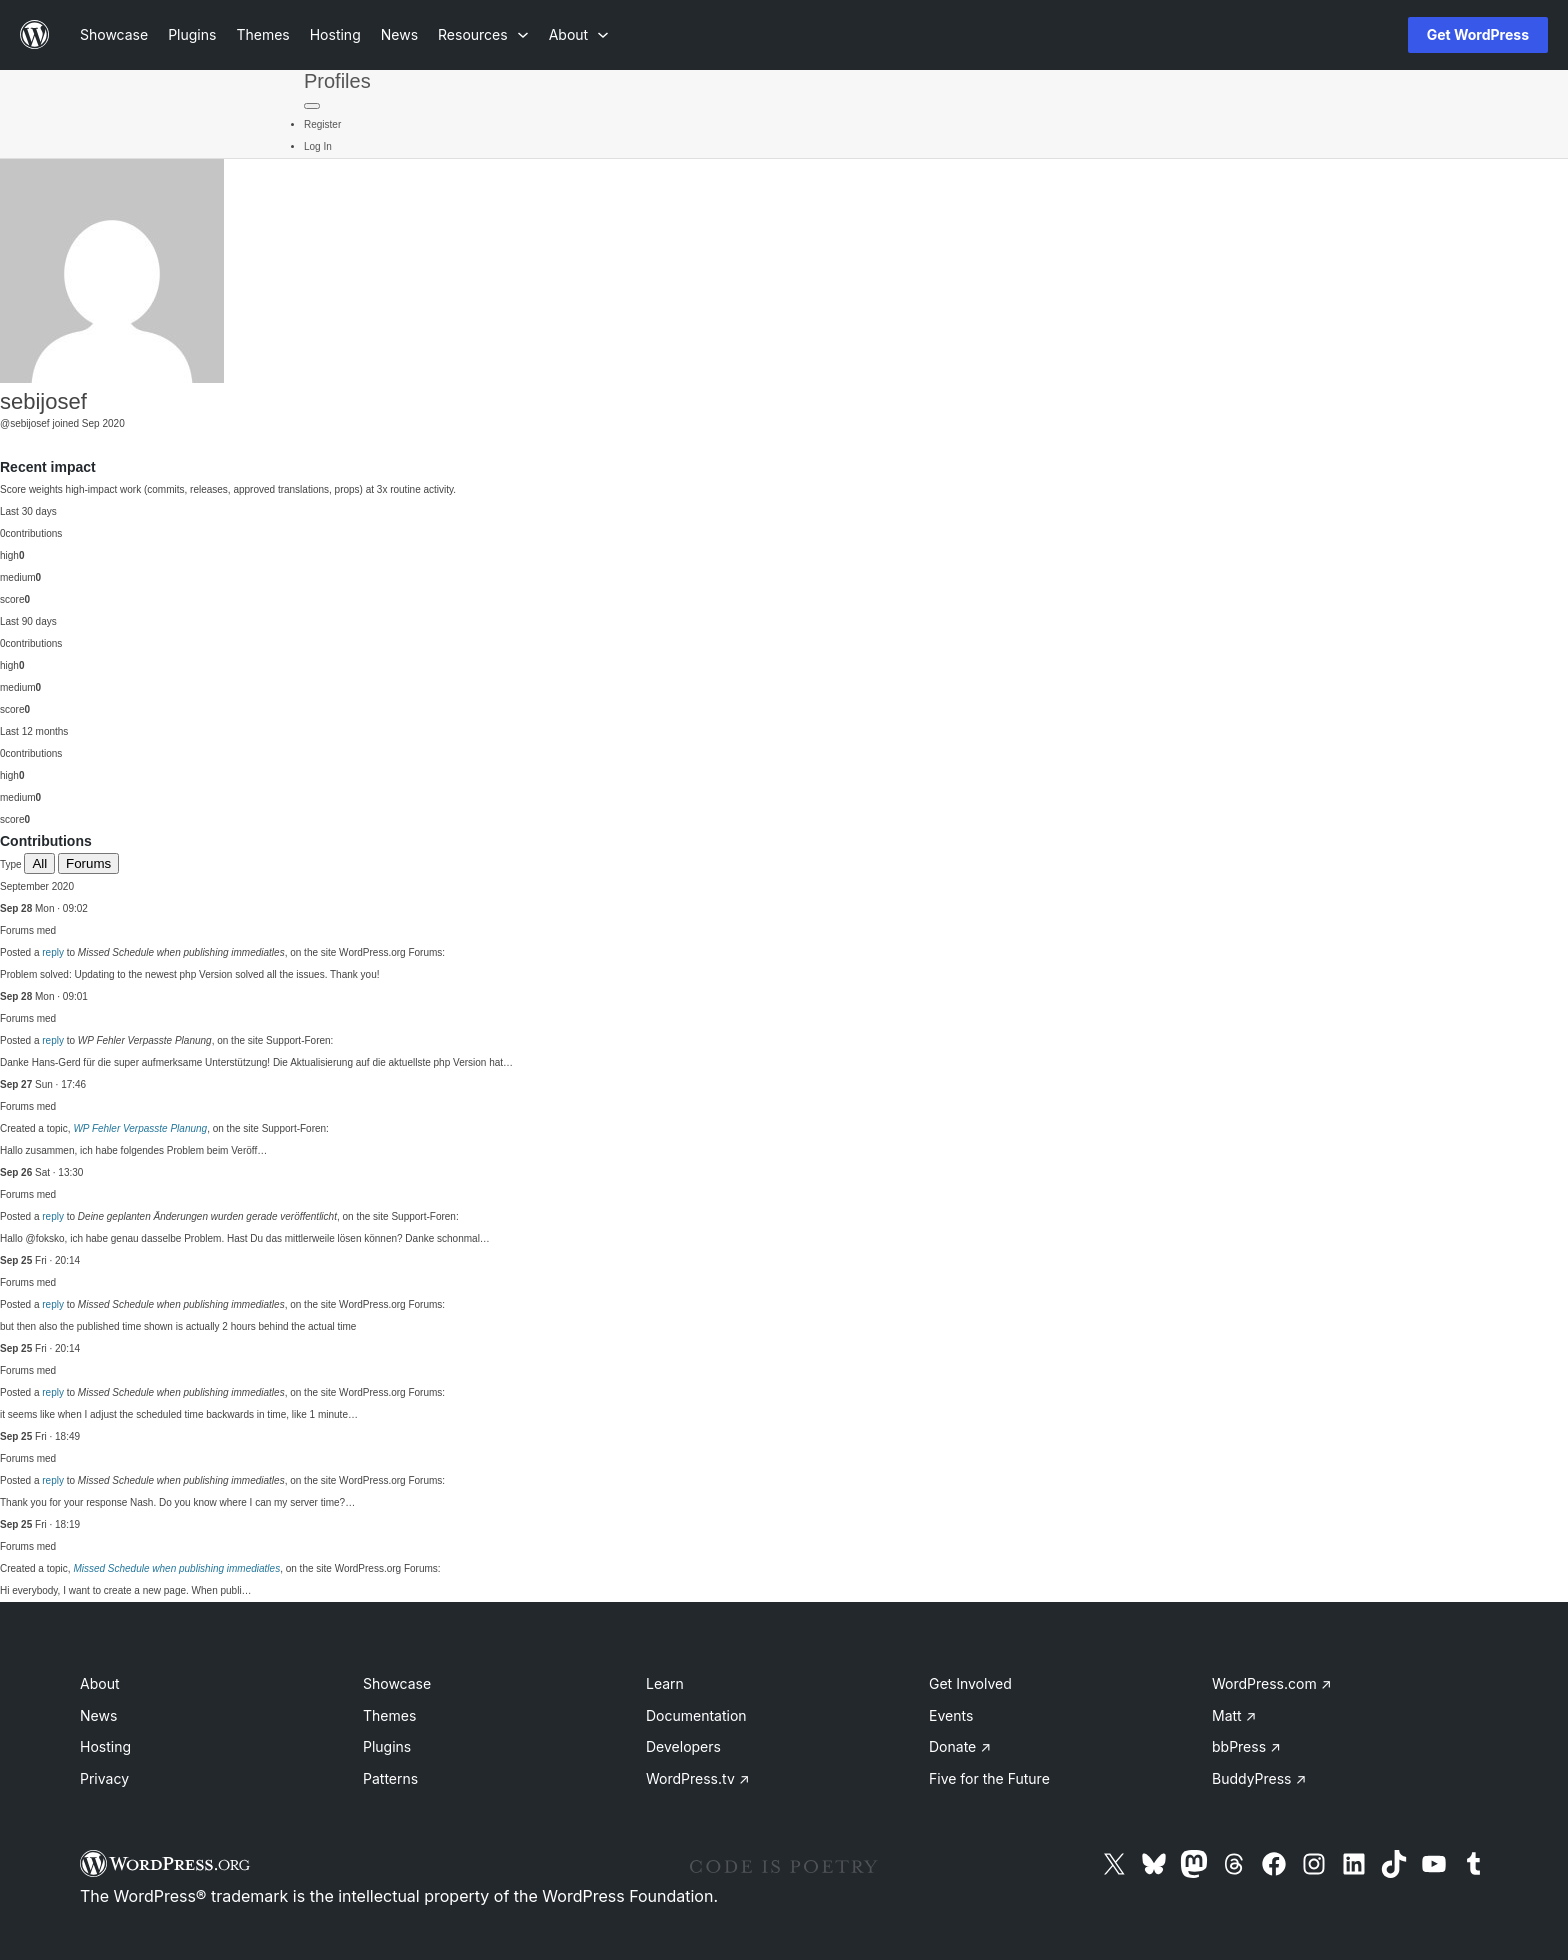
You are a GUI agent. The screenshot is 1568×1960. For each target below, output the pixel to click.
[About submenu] (579, 34)
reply (53, 952)
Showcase (397, 1683)
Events (951, 1715)
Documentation (696, 1715)
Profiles (337, 81)
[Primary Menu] (312, 106)
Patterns (390, 1778)
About (99, 1683)
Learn (665, 1683)
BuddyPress (1259, 1778)
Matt (1234, 1715)
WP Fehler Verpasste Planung (140, 1128)
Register (322, 124)
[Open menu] (1360, 35)
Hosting (105, 1746)
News (98, 1715)
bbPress (1246, 1746)
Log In (318, 146)
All (39, 863)
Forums (88, 863)
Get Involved (970, 1683)
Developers (683, 1746)
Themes (389, 1715)
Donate (960, 1746)
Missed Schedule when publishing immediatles (176, 1568)
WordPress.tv (698, 1778)
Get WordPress (1478, 34)
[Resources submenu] (483, 34)
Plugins (387, 1746)
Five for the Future (989, 1778)
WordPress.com (1272, 1683)
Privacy (104, 1778)
